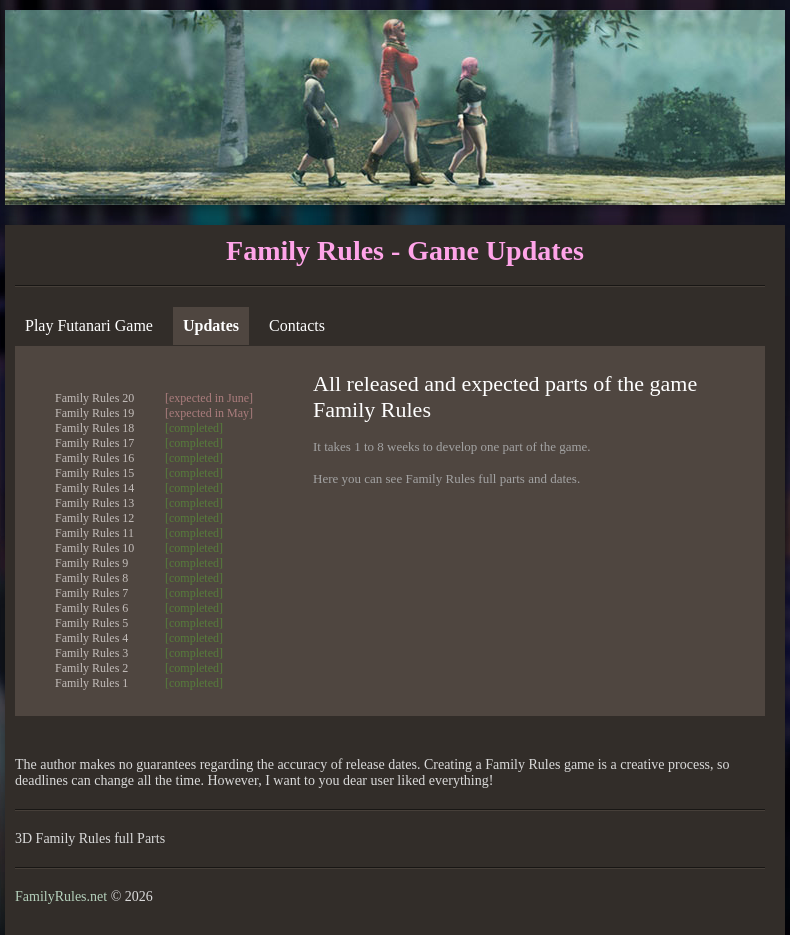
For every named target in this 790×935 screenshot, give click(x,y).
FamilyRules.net (61, 896)
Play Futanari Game (89, 325)
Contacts (297, 325)
